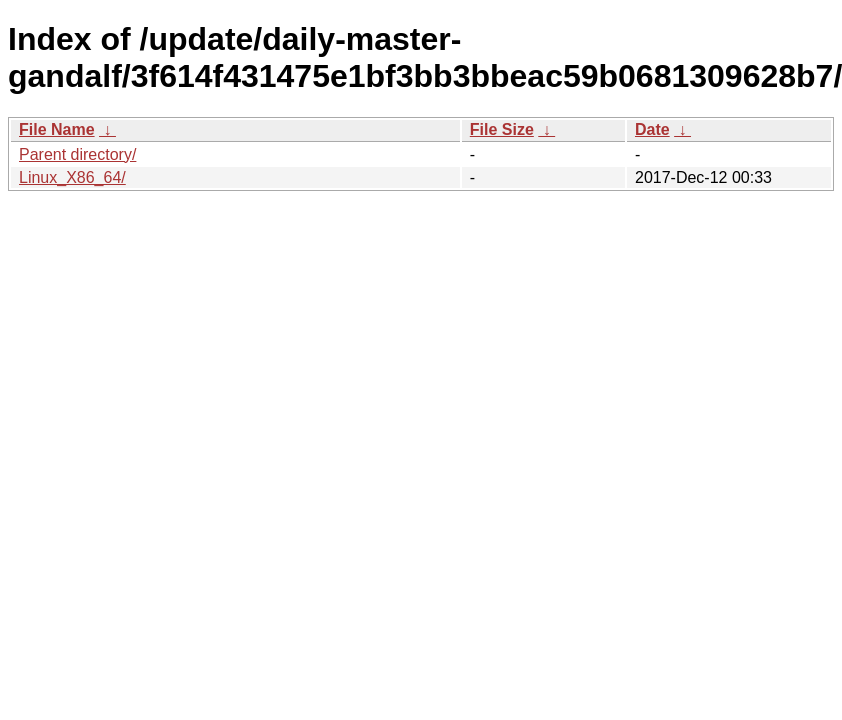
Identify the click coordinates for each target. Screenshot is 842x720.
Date (652, 129)
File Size (502, 129)
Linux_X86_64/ (72, 177)
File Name (57, 129)
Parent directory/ (77, 154)
